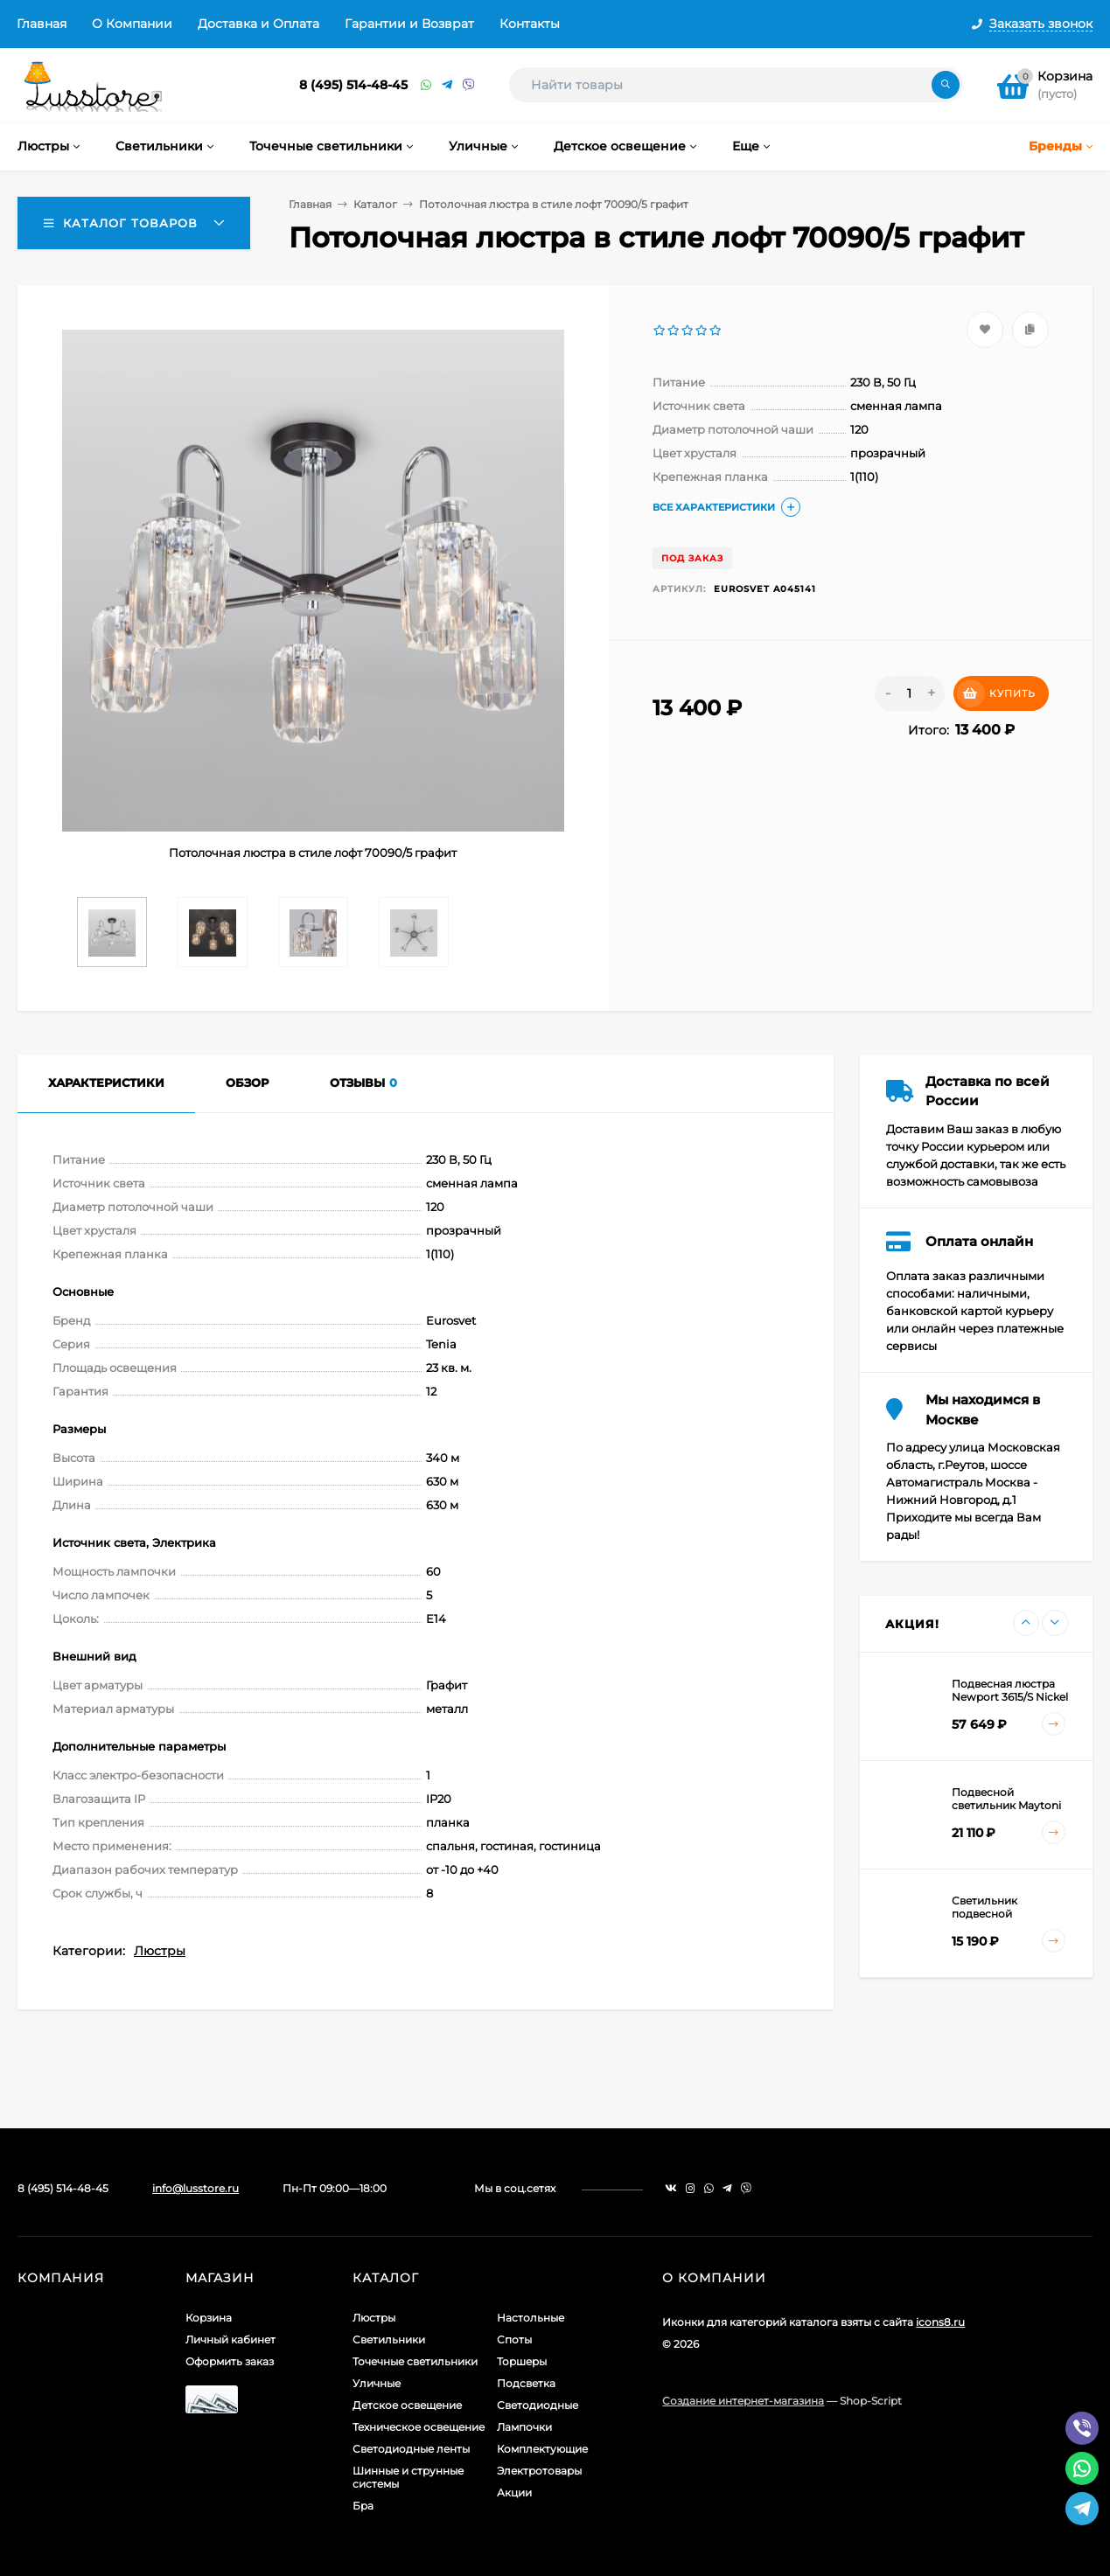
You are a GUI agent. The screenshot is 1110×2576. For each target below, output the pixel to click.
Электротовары (539, 2470)
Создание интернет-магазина (743, 2400)
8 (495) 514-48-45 (353, 85)
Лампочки (524, 2426)
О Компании (132, 23)
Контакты (529, 23)
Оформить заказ (229, 2361)
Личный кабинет (230, 2339)
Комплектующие (542, 2448)
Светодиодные (537, 2405)
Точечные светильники (415, 2361)
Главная (41, 23)
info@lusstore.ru (195, 2188)
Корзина (208, 2317)
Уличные (377, 2383)
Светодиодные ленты (411, 2448)
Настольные (530, 2317)
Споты (514, 2339)
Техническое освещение (419, 2426)
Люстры (159, 1951)
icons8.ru (940, 2322)
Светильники (389, 2339)
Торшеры (522, 2361)
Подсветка (526, 2383)
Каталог (375, 204)
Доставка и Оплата (258, 23)
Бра (363, 2505)
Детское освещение (407, 2405)
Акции (514, 2492)
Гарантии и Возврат (409, 23)
